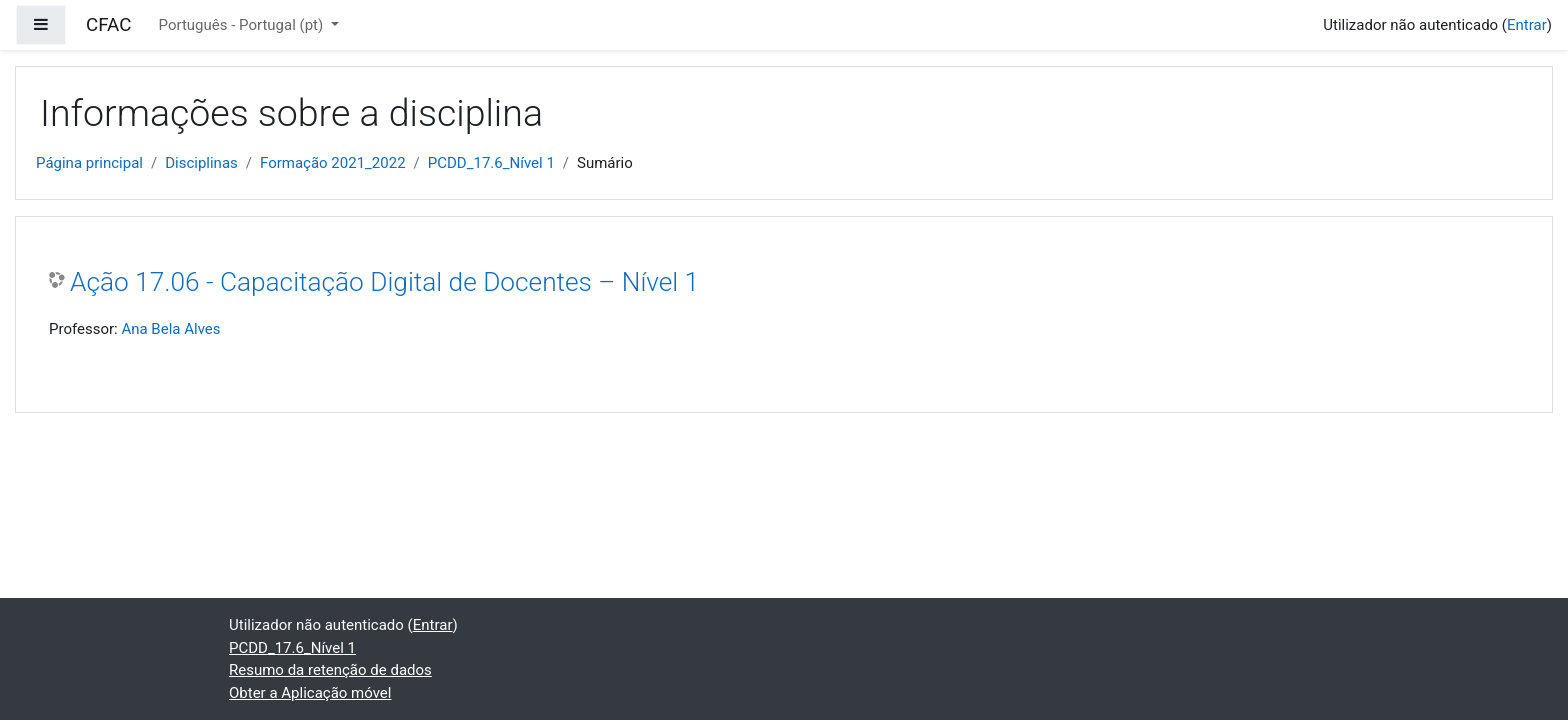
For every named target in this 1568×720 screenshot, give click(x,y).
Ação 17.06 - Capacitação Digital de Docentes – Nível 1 (384, 282)
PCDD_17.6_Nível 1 (491, 163)
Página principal (89, 163)
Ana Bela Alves (170, 329)
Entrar (1527, 25)
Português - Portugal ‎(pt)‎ (243, 25)
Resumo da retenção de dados (330, 670)
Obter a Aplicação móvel (310, 693)
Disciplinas (201, 163)
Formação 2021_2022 (333, 163)
